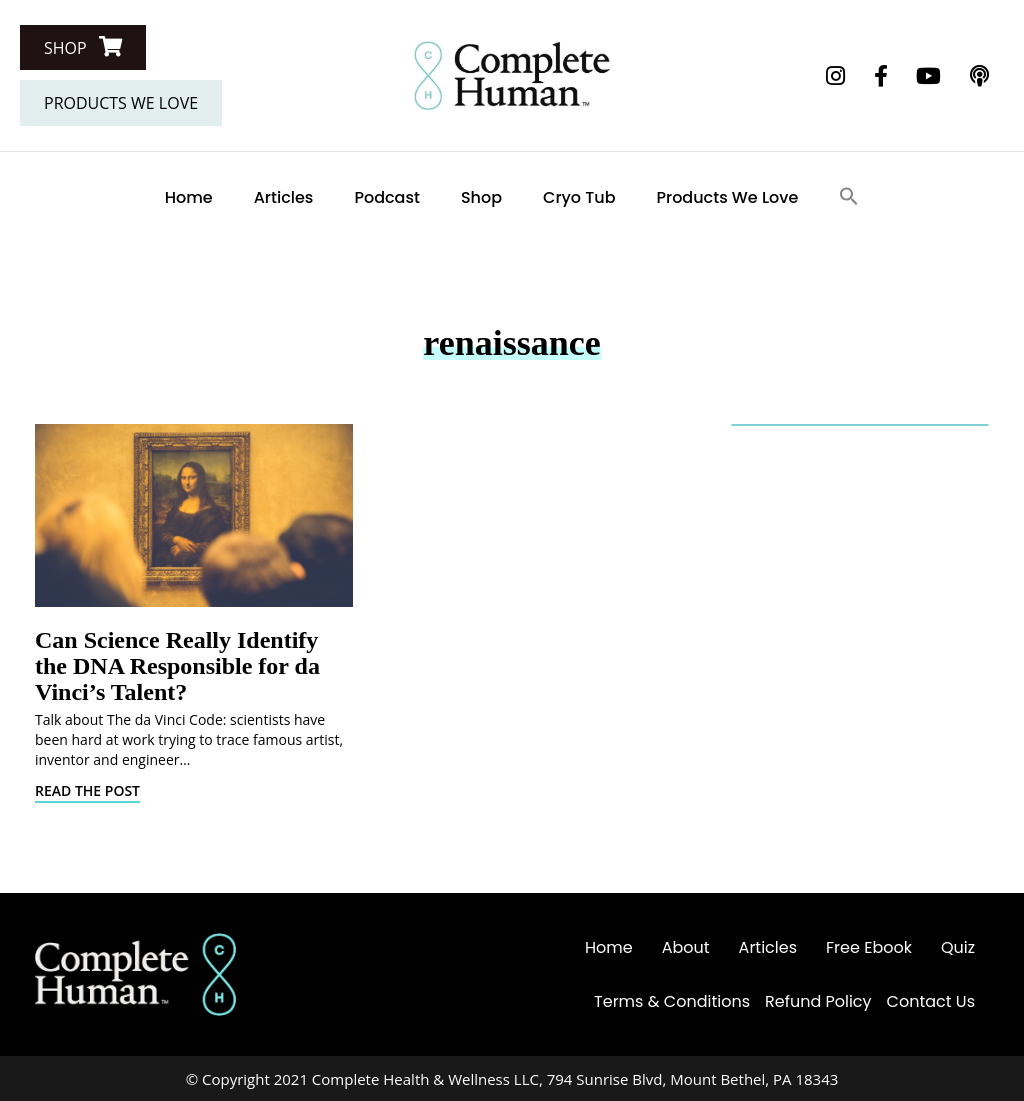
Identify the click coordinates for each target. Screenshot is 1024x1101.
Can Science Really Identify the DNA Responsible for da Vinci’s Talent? (177, 666)
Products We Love (728, 197)
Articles (284, 197)
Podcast (387, 197)
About (686, 947)
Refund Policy (818, 1001)
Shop (481, 197)
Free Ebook (869, 947)
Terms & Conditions (672, 1001)
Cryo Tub (579, 197)
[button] (83, 47)
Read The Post (87, 790)
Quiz (958, 947)
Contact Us (931, 1001)
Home (189, 197)
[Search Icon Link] (849, 197)
